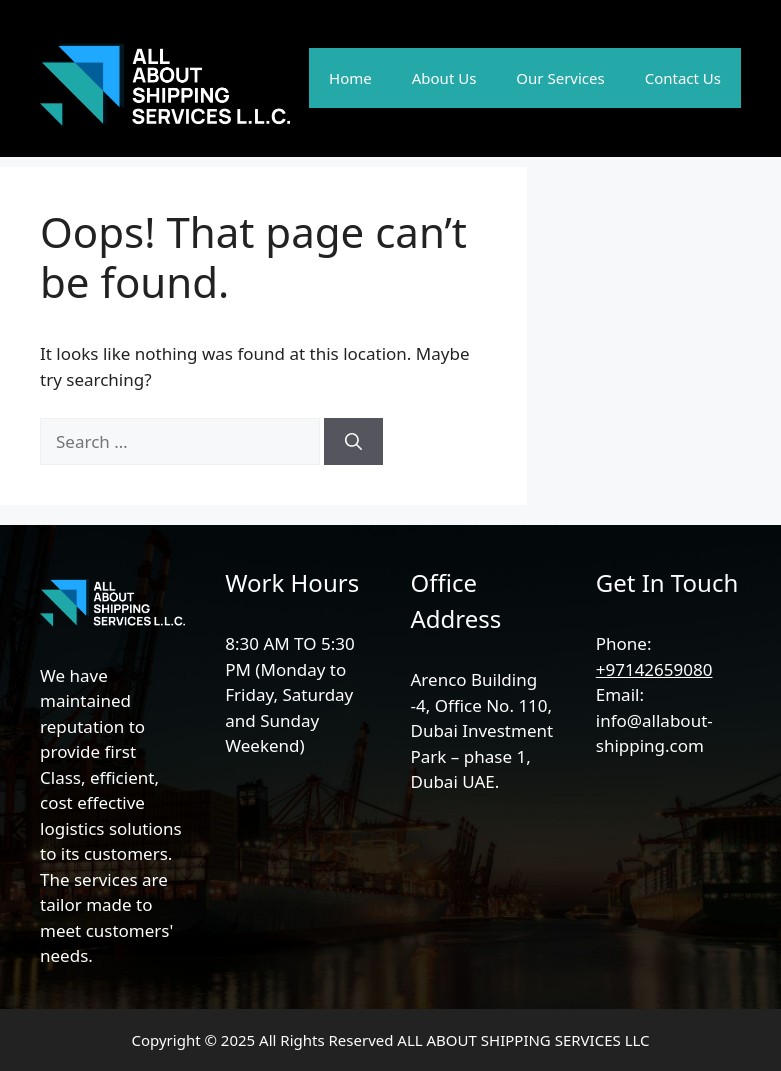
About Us (444, 78)
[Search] (353, 442)
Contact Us (683, 78)
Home (350, 78)
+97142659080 (654, 669)
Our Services (560, 78)
